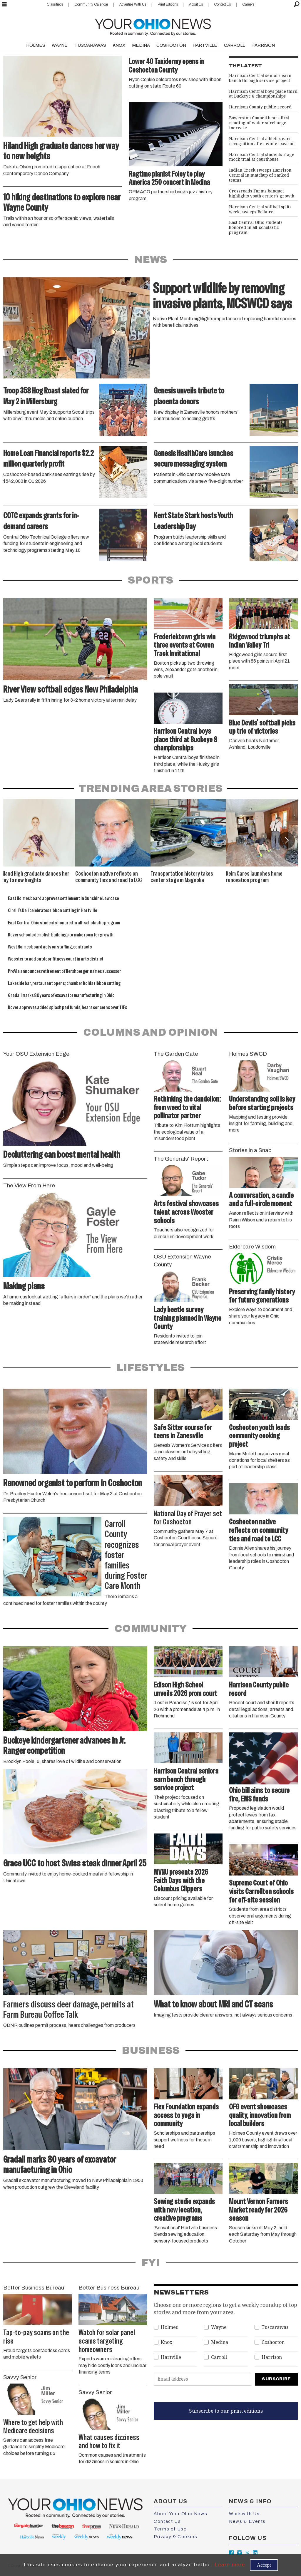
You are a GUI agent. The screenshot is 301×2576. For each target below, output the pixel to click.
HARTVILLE (205, 45)
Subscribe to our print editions (226, 2410)
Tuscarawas (275, 2327)
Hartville (171, 2357)
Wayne (219, 2327)
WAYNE (60, 45)
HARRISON (263, 45)
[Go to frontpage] (152, 26)
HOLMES (35, 45)
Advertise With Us (132, 4)
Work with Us (244, 2513)
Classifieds (55, 4)
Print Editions (168, 4)
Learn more (230, 2564)
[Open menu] (4, 4)
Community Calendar (91, 4)
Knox (166, 2342)
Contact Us (222, 4)
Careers (248, 4)
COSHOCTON (171, 45)
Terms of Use (170, 2529)
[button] (286, 840)
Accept (264, 2565)
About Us (196, 4)
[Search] (296, 4)
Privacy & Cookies (175, 2536)
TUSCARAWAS (90, 45)
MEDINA (141, 45)
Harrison (272, 2357)
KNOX (119, 45)
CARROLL (234, 45)
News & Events (247, 2521)
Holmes (169, 2327)
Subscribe (276, 2379)
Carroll (219, 2357)
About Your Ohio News (180, 2513)
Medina (219, 2342)
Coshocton (273, 2342)
